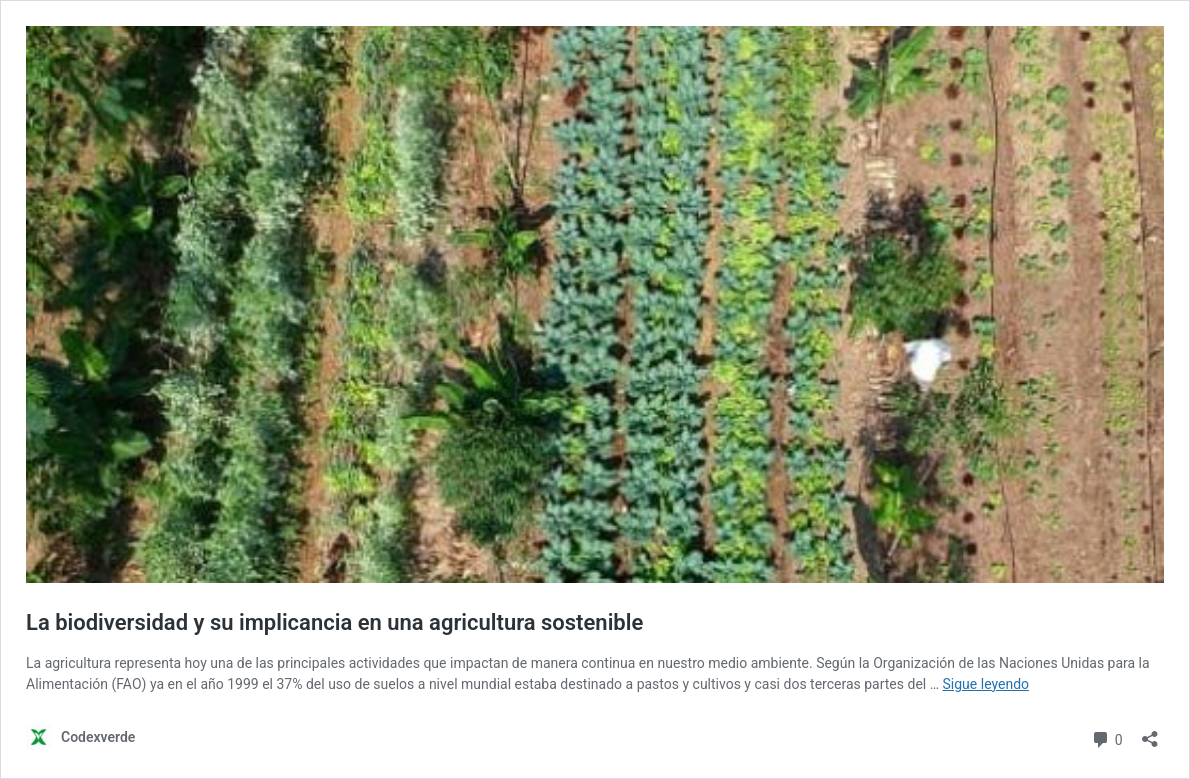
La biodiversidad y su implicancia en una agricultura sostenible (334, 622)
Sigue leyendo (986, 684)
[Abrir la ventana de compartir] (1150, 732)
